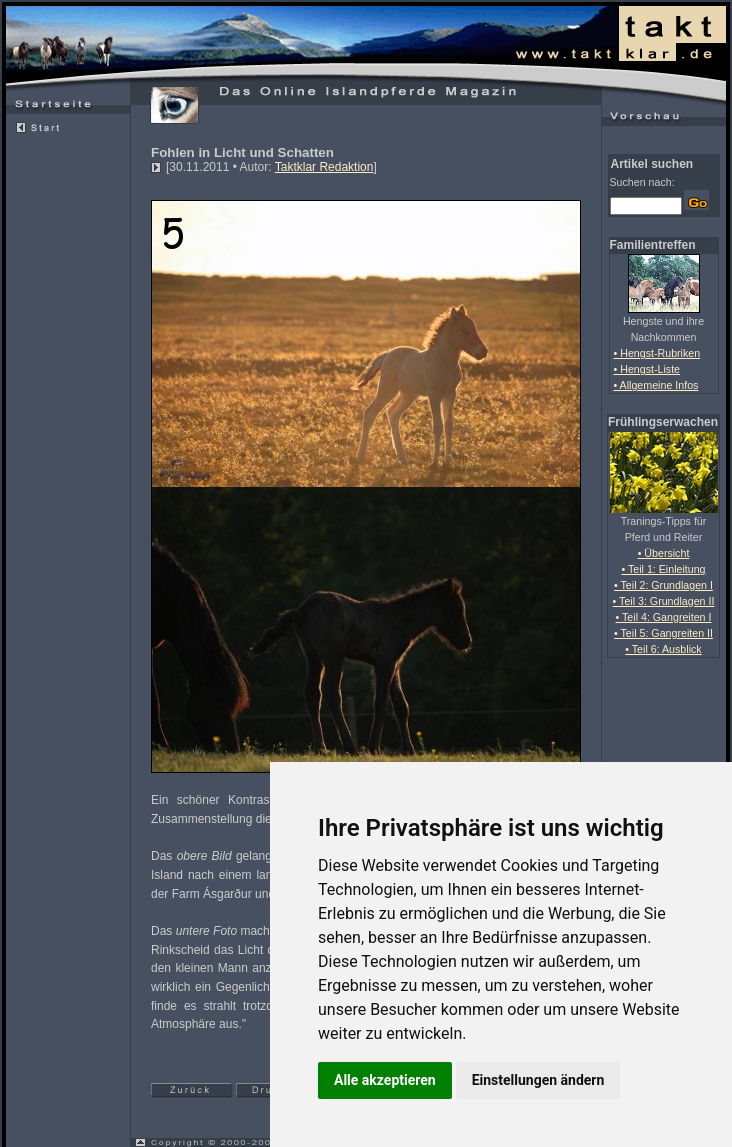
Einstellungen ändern (538, 1080)
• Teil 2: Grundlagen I (663, 585)
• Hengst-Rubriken (657, 353)
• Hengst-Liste (647, 369)
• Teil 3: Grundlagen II (664, 601)
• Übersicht (664, 553)
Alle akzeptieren (385, 1080)
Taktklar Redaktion (324, 167)
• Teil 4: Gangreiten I (664, 617)
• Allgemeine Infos (656, 385)
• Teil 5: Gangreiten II (663, 633)
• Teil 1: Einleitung (663, 569)
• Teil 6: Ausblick (663, 649)
